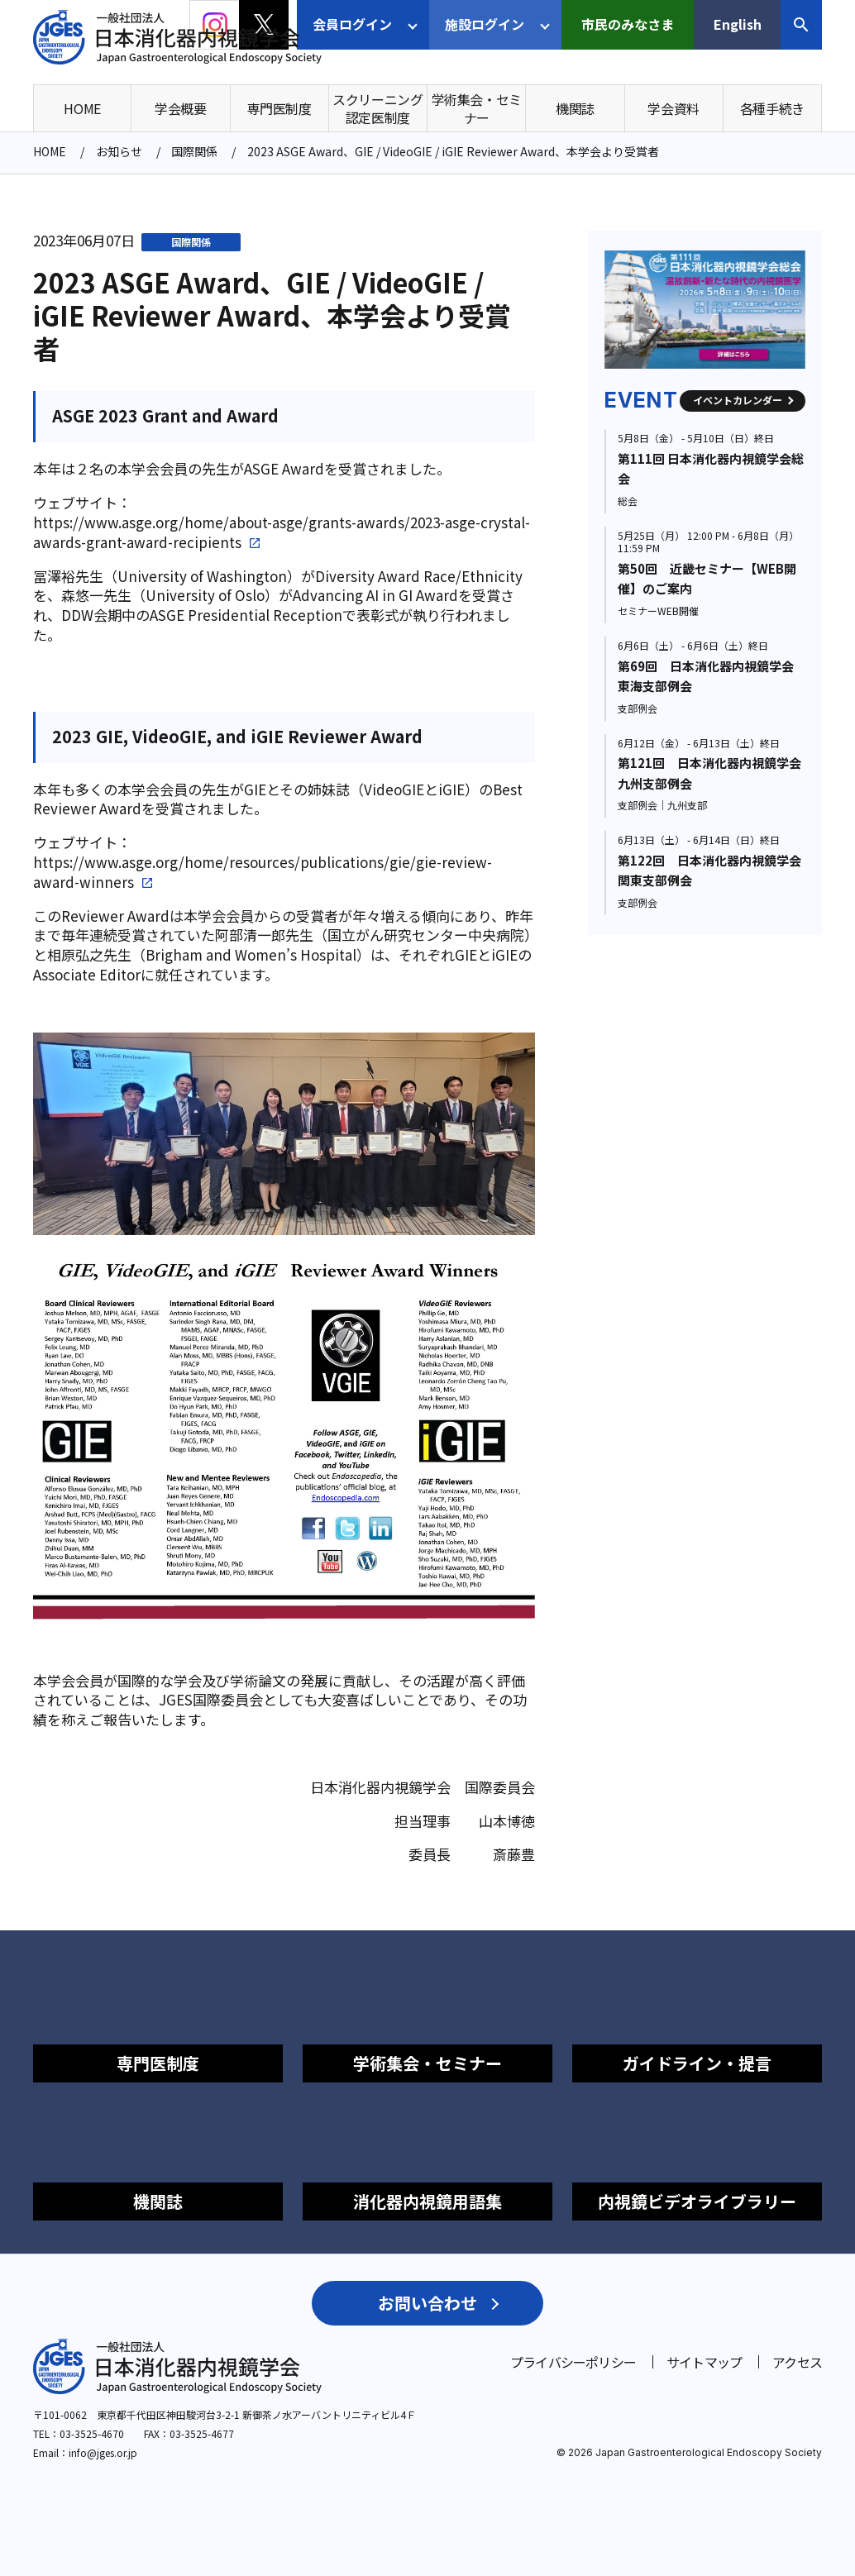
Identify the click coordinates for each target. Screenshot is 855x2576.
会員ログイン (352, 24)
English (738, 24)
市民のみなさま (627, 24)
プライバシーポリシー (573, 2362)
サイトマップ (704, 2362)
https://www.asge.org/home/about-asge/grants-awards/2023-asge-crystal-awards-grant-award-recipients (281, 532)
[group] (704, 309)
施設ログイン (484, 24)
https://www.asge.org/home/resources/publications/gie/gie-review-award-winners (262, 872)
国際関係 (191, 242)
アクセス (797, 2362)
